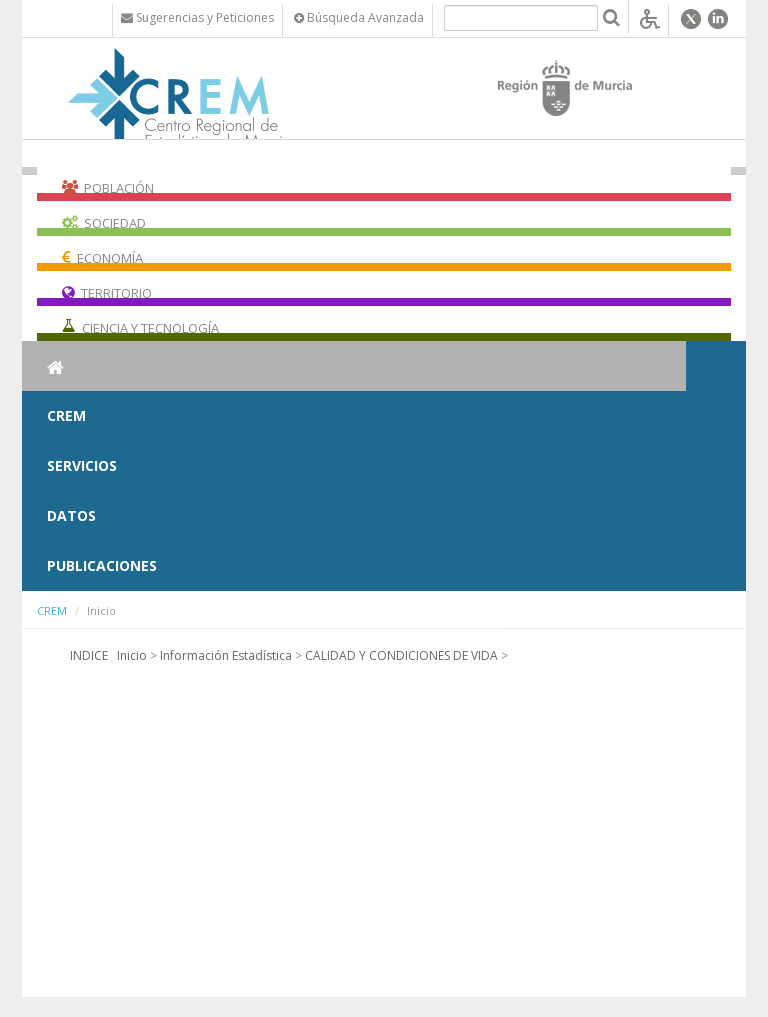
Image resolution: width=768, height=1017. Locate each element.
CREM (66, 415)
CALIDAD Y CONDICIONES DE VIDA (401, 655)
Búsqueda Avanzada (359, 17)
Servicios (82, 465)
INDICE (89, 655)
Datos (71, 515)
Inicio (132, 655)
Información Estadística (226, 655)
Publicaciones (102, 565)
